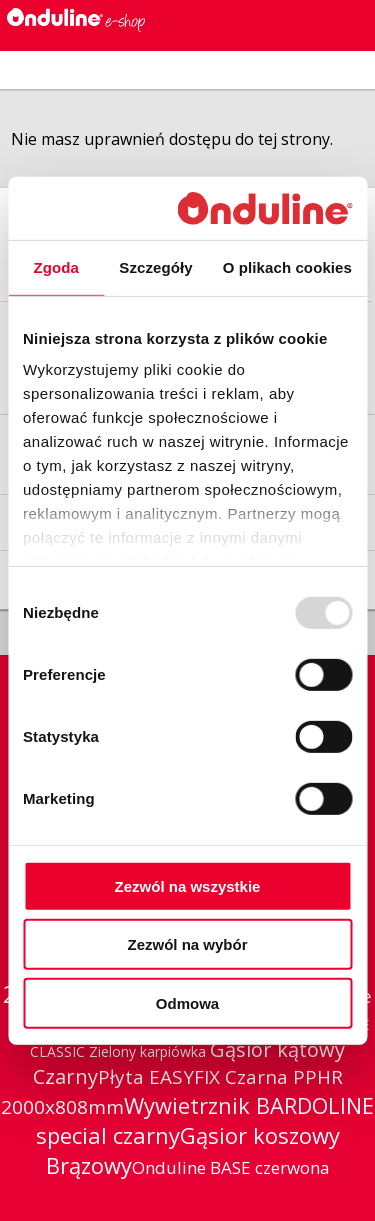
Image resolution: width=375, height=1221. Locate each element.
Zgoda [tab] (56, 267)
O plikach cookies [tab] (287, 267)
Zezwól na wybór (187, 944)
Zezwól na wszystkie (188, 886)
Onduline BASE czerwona (231, 1167)
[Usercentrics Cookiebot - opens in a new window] (264, 207)
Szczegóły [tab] (155, 267)
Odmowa (187, 1003)
